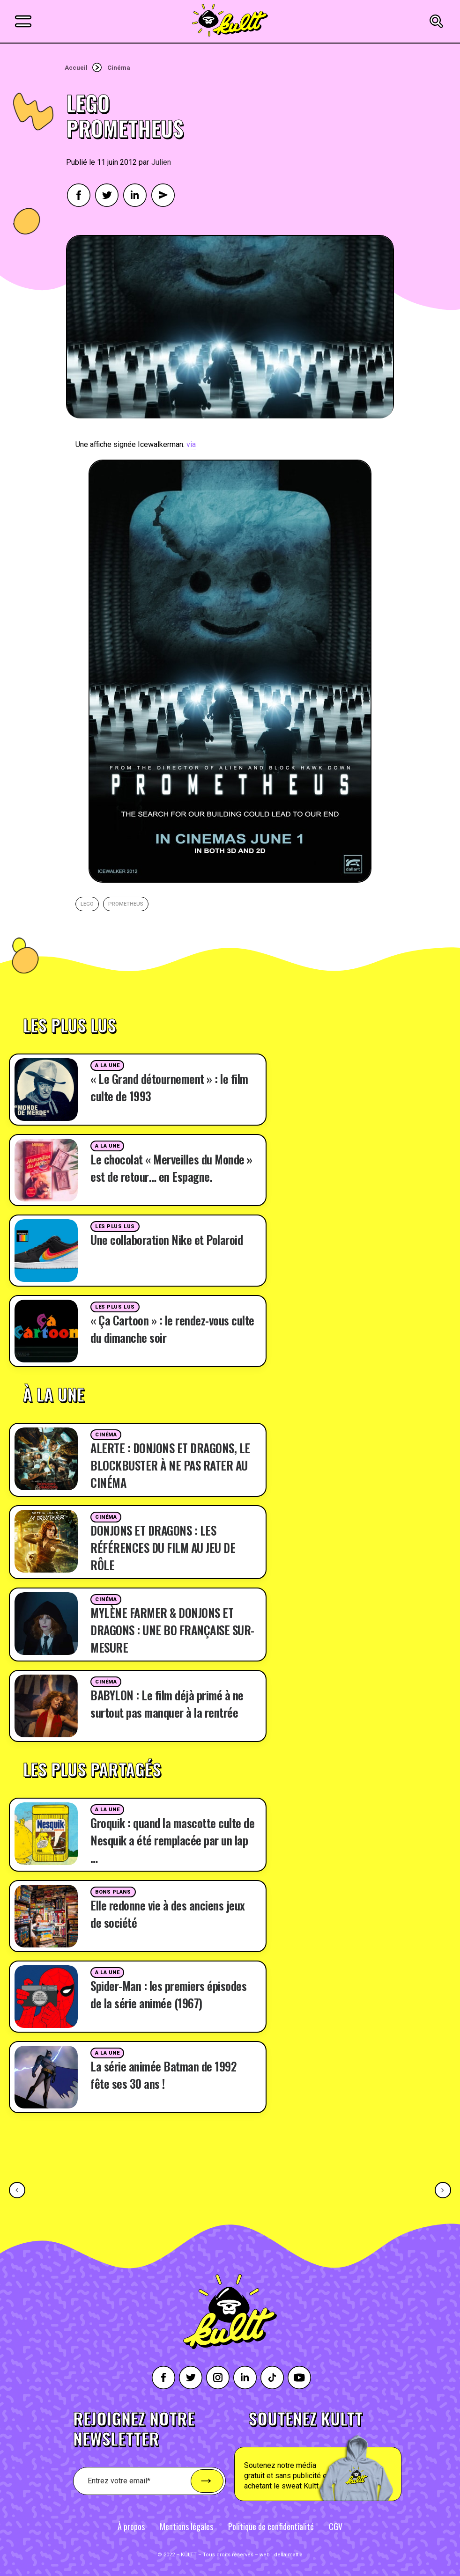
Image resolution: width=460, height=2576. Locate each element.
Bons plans (113, 1892)
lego (87, 904)
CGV (335, 2526)
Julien (161, 162)
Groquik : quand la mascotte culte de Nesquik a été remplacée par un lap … (172, 1840)
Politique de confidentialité (271, 2526)
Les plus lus (115, 1226)
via (191, 444)
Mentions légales (186, 2526)
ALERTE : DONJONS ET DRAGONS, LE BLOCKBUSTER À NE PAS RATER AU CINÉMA (170, 1465)
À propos (131, 2526)
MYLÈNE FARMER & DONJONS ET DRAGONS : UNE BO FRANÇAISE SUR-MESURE (172, 1630)
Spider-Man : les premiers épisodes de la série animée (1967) (168, 1994)
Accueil (76, 67)
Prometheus (125, 904)
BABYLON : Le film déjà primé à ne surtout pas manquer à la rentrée (167, 1703)
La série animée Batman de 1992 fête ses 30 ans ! (163, 2074)
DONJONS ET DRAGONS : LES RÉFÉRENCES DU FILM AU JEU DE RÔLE (162, 1547)
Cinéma (118, 67)
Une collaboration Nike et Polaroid (166, 1239)
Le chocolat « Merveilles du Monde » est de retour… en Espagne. (171, 1167)
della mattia (288, 2555)
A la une (107, 1065)
